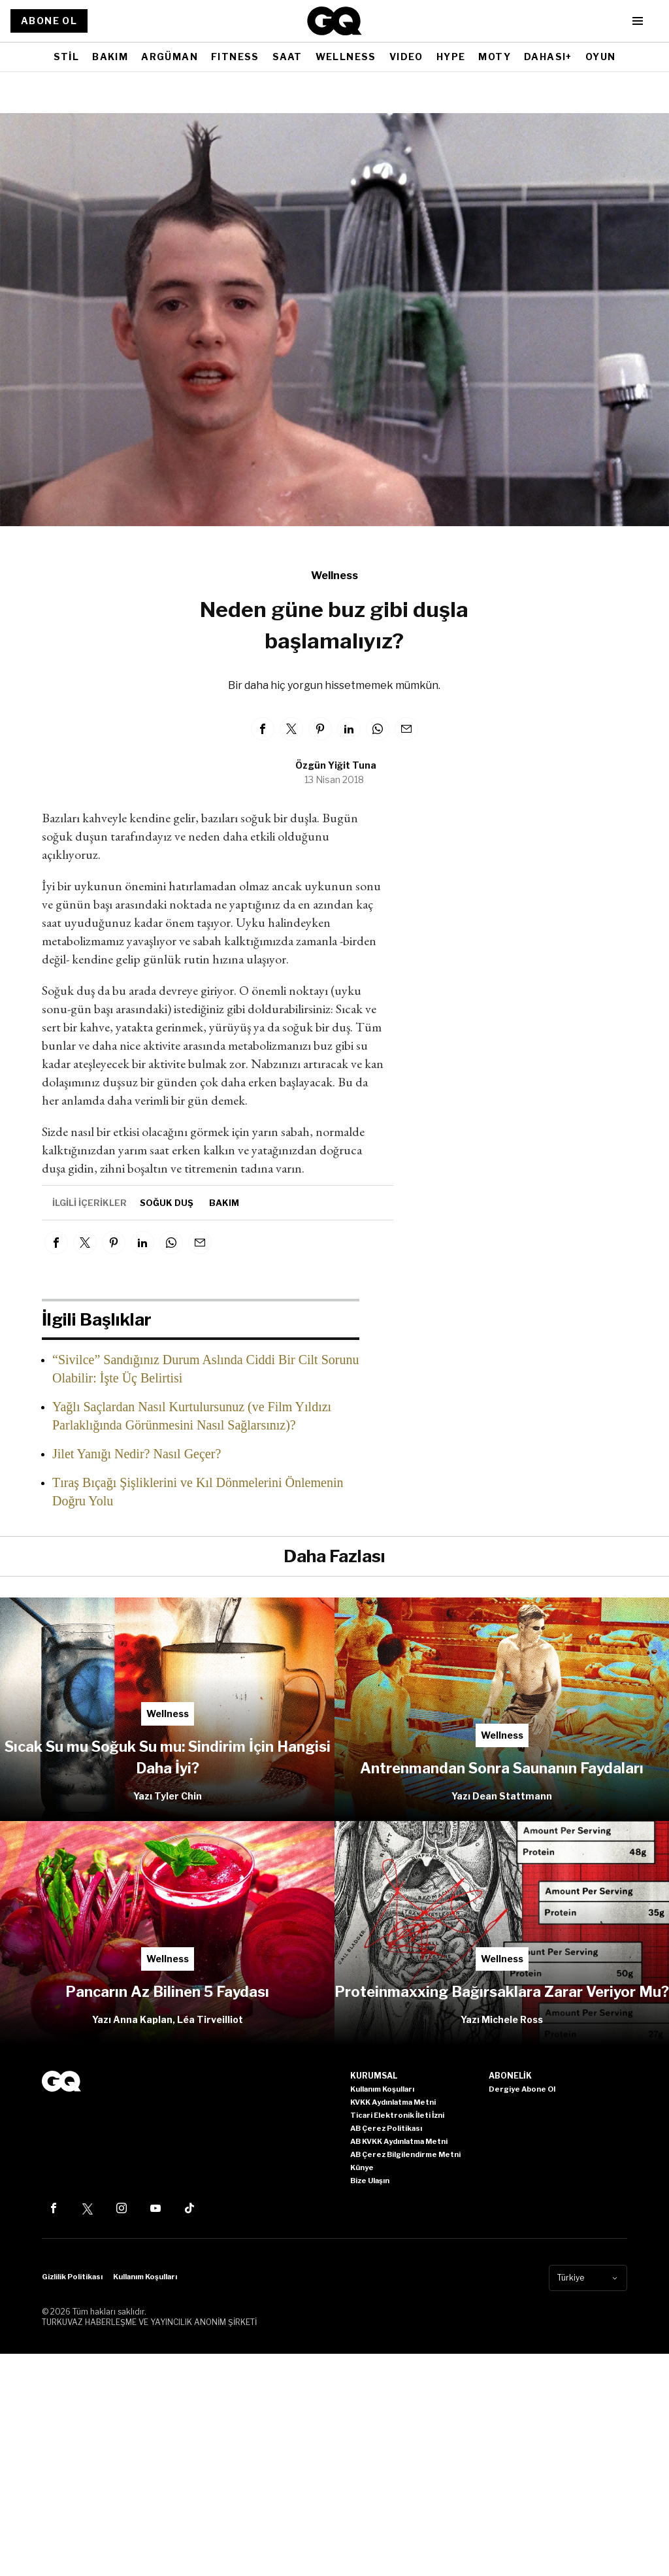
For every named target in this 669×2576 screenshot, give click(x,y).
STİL (67, 56)
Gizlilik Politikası (72, 2276)
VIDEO (406, 56)
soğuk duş (166, 1202)
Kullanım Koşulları (145, 2276)
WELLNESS (346, 56)
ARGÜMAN (169, 56)
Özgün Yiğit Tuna (335, 765)
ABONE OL (49, 20)
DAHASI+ (548, 56)
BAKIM (110, 56)
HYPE (451, 56)
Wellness (334, 575)
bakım (224, 1202)
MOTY (494, 56)
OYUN (600, 56)
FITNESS (235, 56)
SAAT (287, 56)
